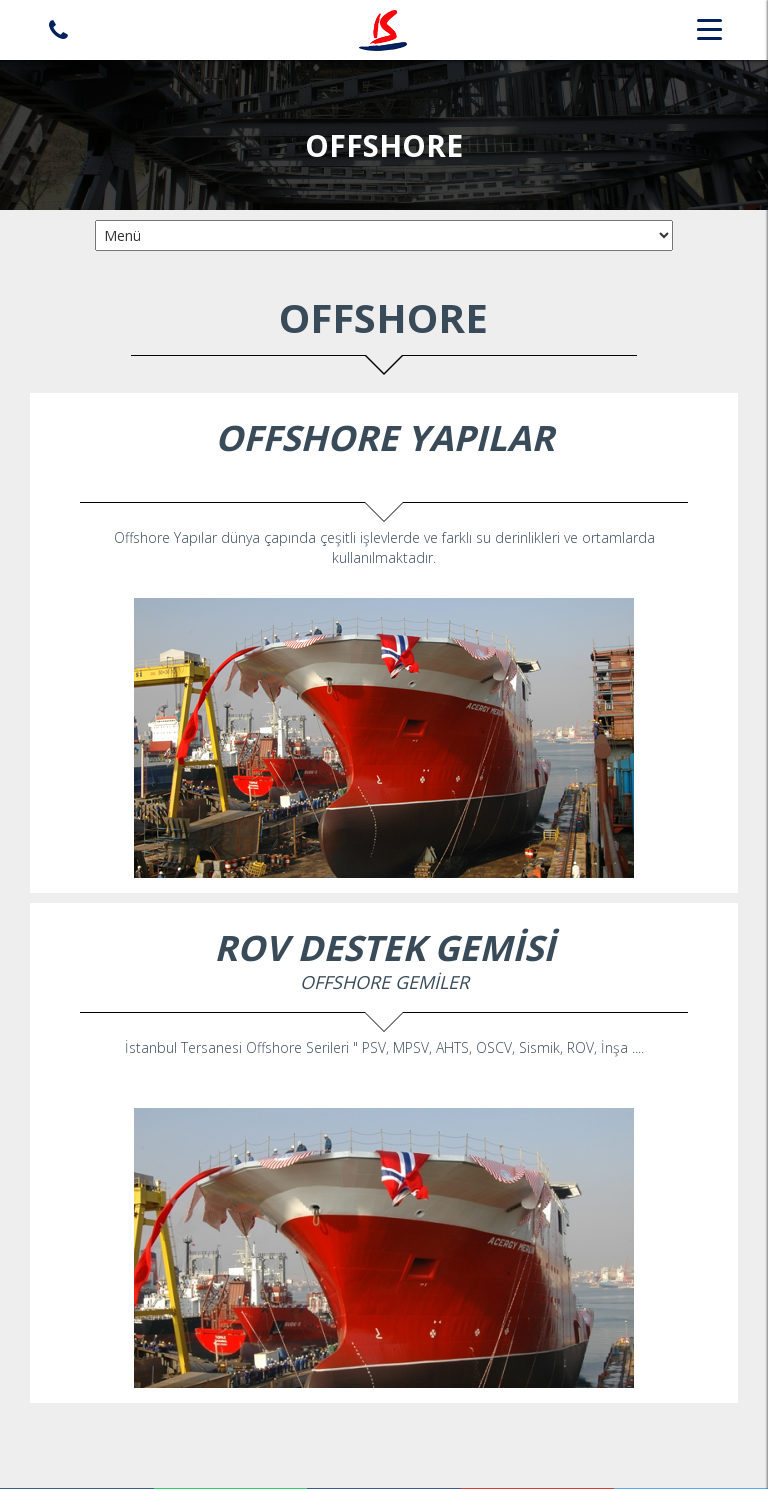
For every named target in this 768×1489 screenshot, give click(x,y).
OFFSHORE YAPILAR (384, 437)
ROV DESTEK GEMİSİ (384, 947)
